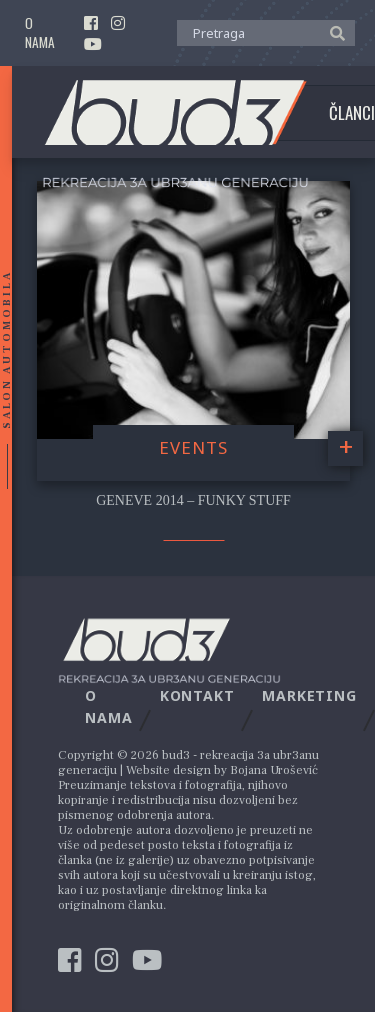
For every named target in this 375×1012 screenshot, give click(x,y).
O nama (40, 33)
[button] (332, 32)
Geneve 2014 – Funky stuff (193, 500)
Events (193, 447)
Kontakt (197, 695)
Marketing (309, 695)
